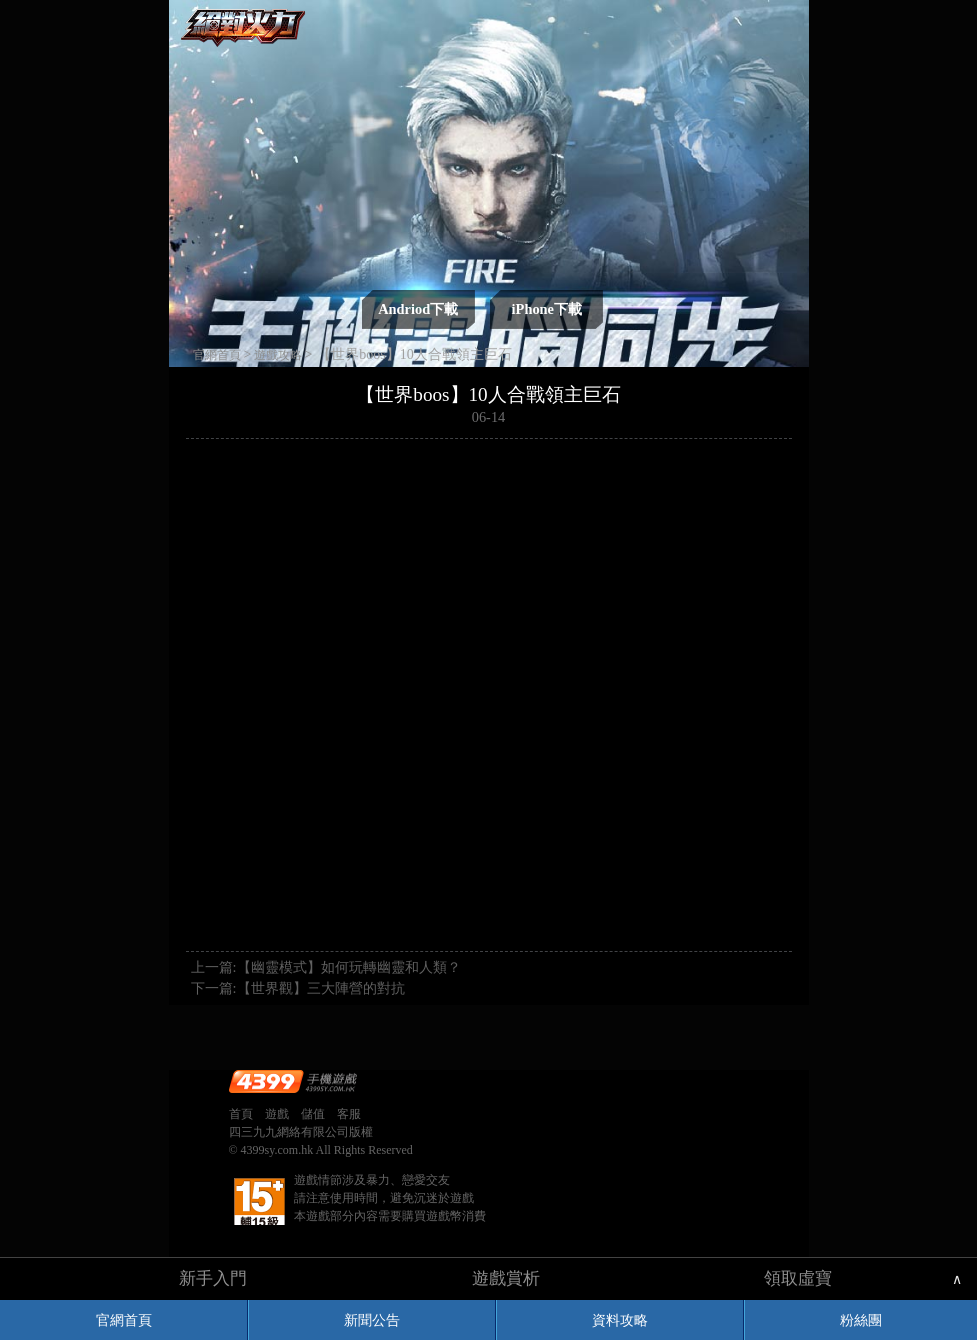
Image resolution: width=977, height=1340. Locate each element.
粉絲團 (861, 1320)
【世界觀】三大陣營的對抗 (321, 988)
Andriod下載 (418, 309)
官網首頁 (124, 1320)
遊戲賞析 (506, 1278)
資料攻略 (620, 1320)
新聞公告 (372, 1320)
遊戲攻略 (278, 355)
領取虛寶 (798, 1278)
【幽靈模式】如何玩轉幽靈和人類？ (349, 967)
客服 (349, 1114)
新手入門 (213, 1278)
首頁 (241, 1114)
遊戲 (277, 1114)
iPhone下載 (547, 309)
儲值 (313, 1114)
